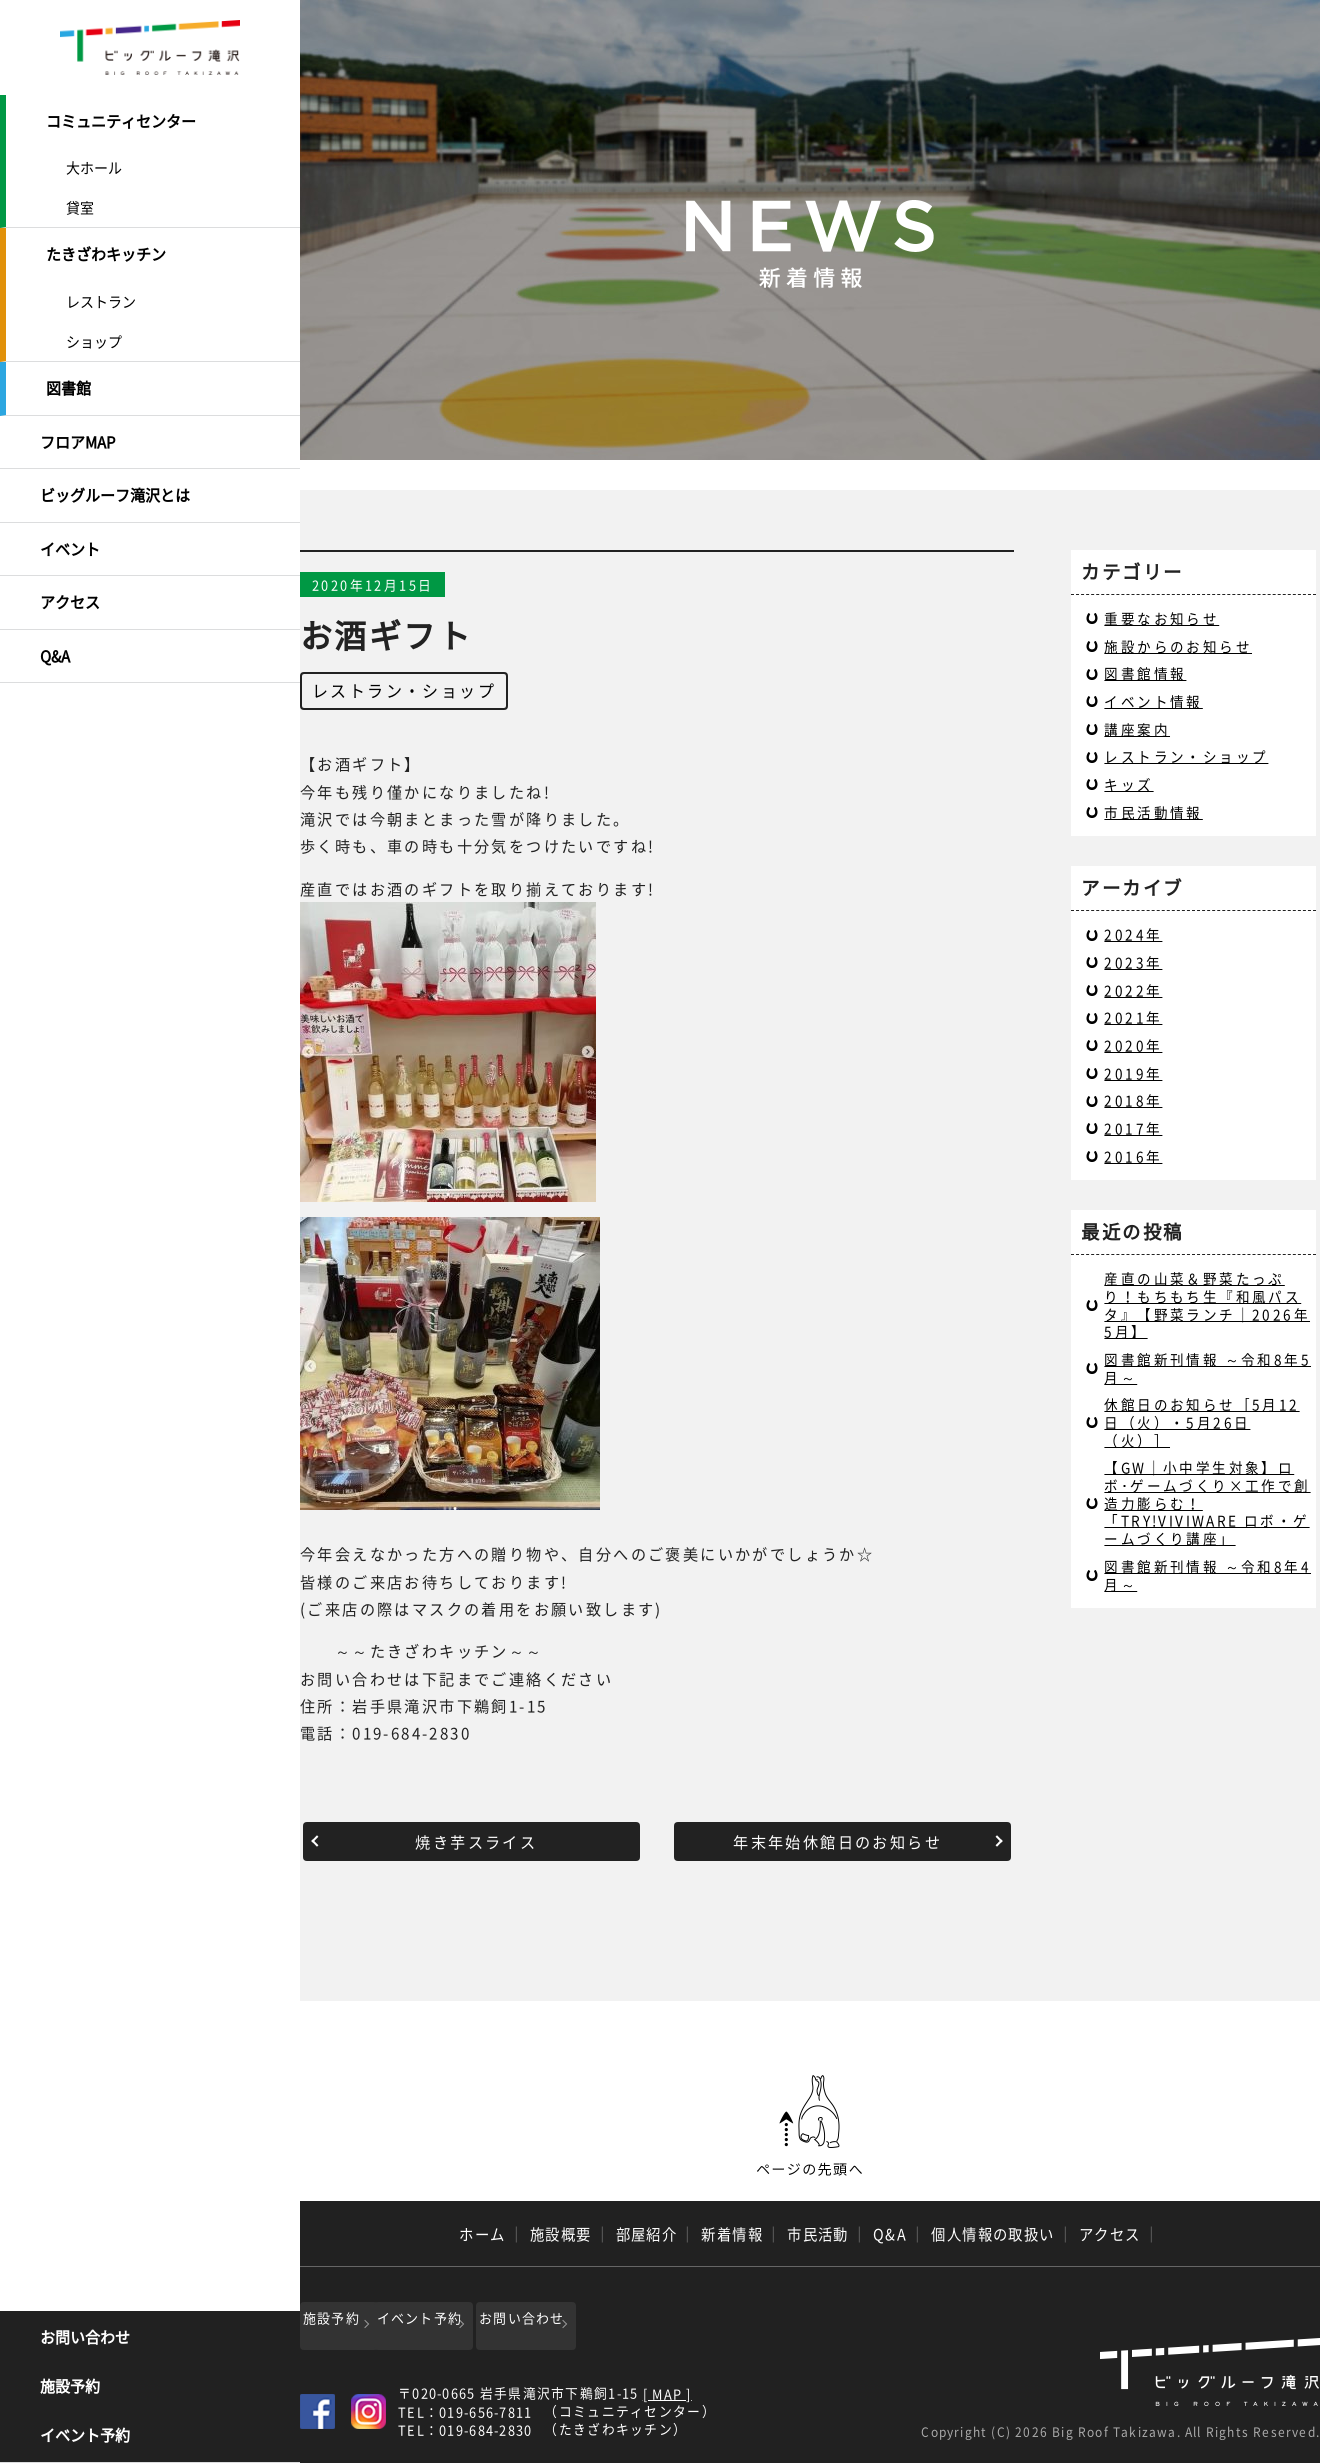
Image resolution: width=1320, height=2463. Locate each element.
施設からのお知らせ (1178, 646)
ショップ (94, 332)
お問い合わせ (85, 2340)
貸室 (80, 203)
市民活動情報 (1153, 812)
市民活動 (818, 2234)
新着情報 (732, 2234)
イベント (70, 526)
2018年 (1133, 1100)
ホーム (482, 2234)
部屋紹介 (647, 2234)
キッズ (1128, 784)
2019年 (1133, 1073)
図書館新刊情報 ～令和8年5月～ (1207, 1368)
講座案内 (1137, 729)
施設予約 (70, 2389)
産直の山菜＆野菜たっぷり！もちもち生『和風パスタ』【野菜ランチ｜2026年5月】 (1207, 1304)
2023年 (1133, 962)
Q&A (55, 625)
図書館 (68, 378)
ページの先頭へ (810, 2126)
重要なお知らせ (1161, 618)
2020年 (1133, 1045)
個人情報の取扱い (993, 2234)
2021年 (1133, 1017)
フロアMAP (77, 427)
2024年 (1133, 934)
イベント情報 (1153, 701)
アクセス (70, 576)
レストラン (101, 292)
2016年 (1133, 1156)
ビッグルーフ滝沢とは (115, 477)
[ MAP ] (667, 2388)
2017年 (1133, 1128)
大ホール (94, 163)
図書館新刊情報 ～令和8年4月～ (1207, 1575)
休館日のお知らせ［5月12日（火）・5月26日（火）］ (1201, 1421)
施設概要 (561, 2234)
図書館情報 (1145, 673)
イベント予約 (85, 2438)
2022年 (1133, 990)
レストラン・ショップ (404, 690)
